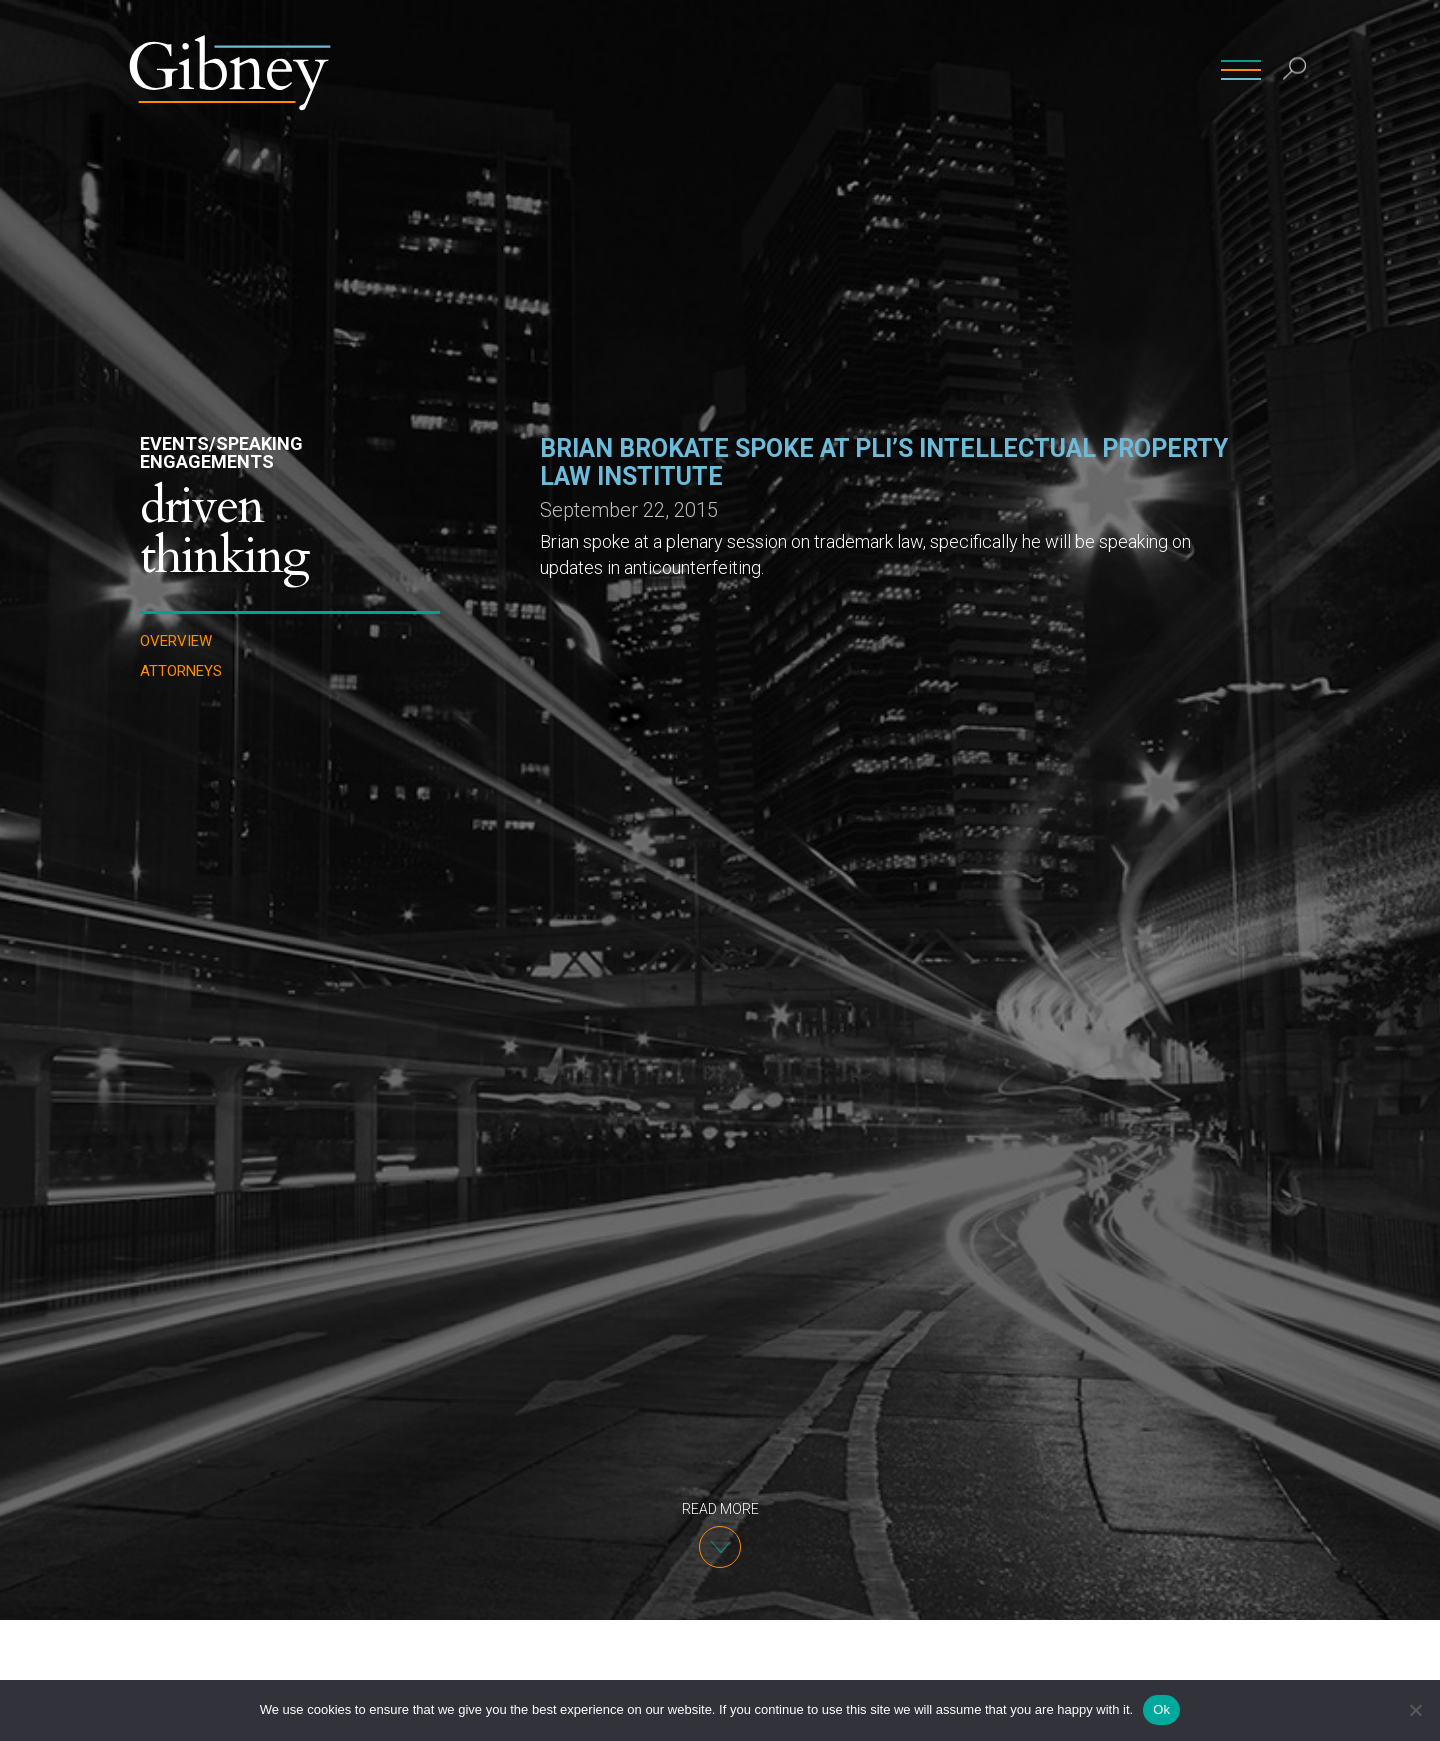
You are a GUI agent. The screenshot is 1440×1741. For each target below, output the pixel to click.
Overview (176, 641)
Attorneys (181, 671)
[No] (1415, 1710)
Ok (1161, 1709)
